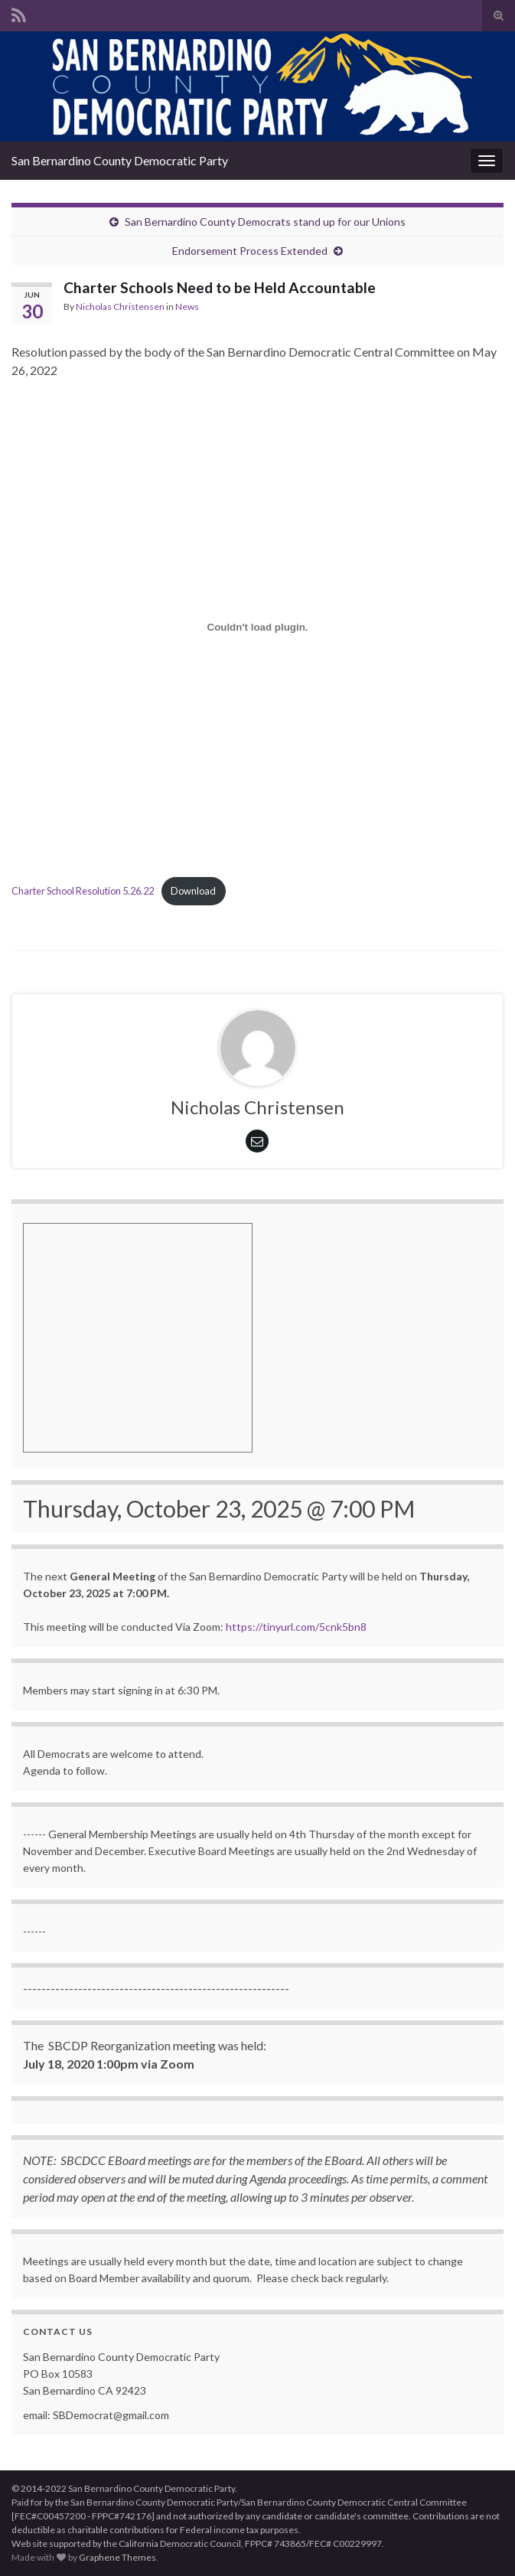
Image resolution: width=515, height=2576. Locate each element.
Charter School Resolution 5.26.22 (82, 891)
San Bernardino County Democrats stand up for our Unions (265, 221)
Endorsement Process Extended (250, 250)
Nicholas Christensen (120, 306)
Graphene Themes (117, 2557)
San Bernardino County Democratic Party (119, 160)
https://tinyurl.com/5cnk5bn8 (296, 1626)
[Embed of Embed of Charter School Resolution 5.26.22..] (257, 627)
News (187, 306)
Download (193, 891)
